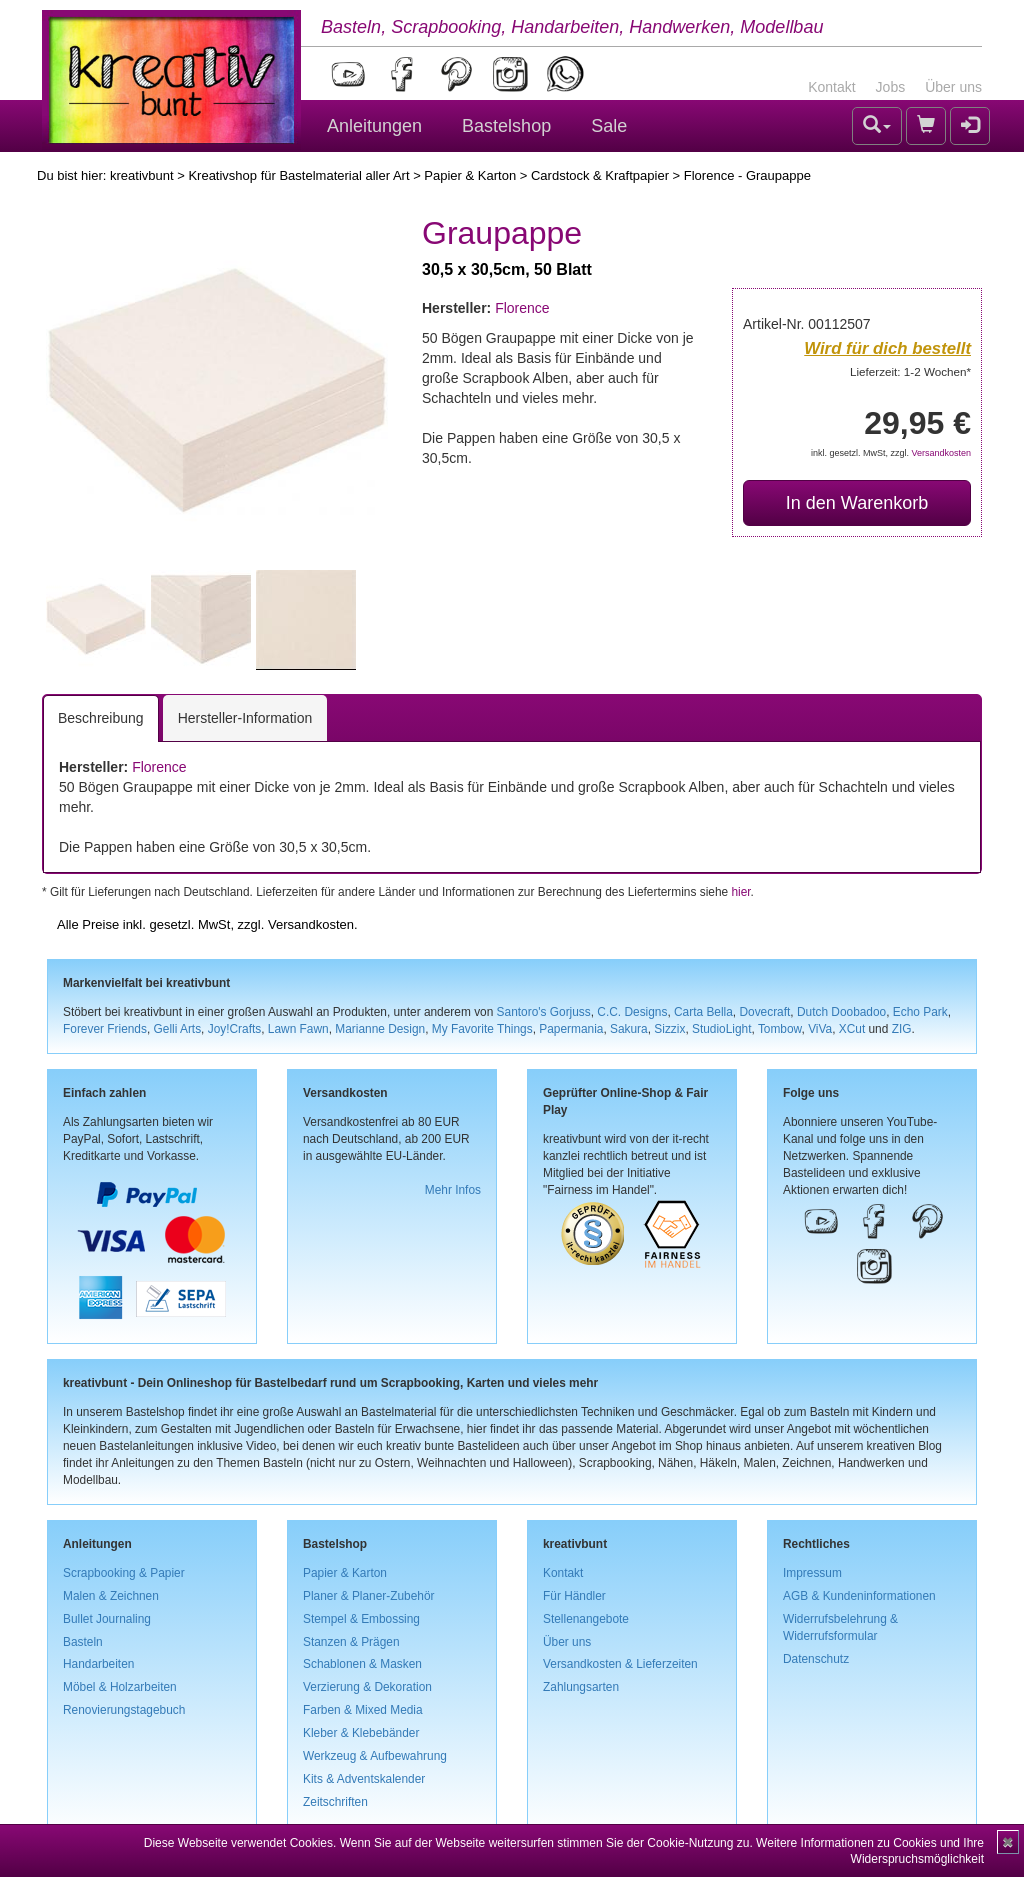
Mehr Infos (453, 1190)
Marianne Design (380, 1029)
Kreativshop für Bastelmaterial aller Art (298, 175)
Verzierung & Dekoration (367, 1687)
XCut (852, 1029)
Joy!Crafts (235, 1029)
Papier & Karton (470, 175)
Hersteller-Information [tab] (245, 718)
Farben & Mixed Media (363, 1710)
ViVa (820, 1029)
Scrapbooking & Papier (124, 1573)
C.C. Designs (632, 1012)
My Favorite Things (482, 1029)
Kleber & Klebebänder (361, 1733)
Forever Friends (105, 1029)
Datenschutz (816, 1659)
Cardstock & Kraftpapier (600, 175)
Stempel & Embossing (361, 1619)
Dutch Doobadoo (841, 1012)
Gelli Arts (178, 1029)
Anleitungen (374, 126)
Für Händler (574, 1596)
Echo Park (920, 1012)
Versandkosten (941, 453)
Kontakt (831, 87)
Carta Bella (703, 1012)
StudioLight (722, 1029)
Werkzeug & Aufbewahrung (375, 1756)
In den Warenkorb (857, 503)
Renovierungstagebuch (124, 1710)
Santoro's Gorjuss (544, 1012)
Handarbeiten (98, 1664)
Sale (609, 126)
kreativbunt (142, 175)
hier (740, 892)
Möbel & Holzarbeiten (120, 1687)
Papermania (571, 1029)
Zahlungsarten (581, 1687)
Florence (522, 308)
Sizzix (669, 1029)
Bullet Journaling (107, 1619)
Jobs (891, 87)
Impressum (812, 1573)
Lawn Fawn (298, 1029)
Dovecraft (764, 1012)
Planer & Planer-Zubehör (369, 1596)
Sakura (629, 1029)
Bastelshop (506, 126)
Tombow (780, 1029)
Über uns (953, 87)
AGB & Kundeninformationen (859, 1596)
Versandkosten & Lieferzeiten (620, 1664)
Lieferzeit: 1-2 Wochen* (910, 371)
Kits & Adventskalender (364, 1779)
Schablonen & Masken (362, 1664)
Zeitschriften (335, 1802)
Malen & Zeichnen (111, 1596)
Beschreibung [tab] (101, 718)
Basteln (83, 1642)
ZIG (902, 1029)
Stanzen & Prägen (351, 1642)
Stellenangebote (586, 1619)
